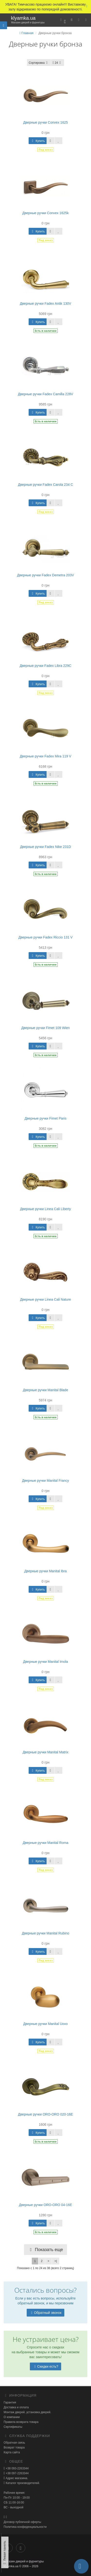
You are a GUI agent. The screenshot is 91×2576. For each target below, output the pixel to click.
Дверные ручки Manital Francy (45, 1480)
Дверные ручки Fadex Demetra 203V (45, 575)
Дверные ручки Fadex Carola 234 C (45, 485)
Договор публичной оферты (22, 2522)
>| (55, 2261)
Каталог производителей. (22, 2483)
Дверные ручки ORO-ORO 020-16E (45, 2114)
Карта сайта (12, 2452)
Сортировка (39, 62)
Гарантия (10, 2402)
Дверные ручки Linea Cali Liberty (45, 1209)
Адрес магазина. (16, 2478)
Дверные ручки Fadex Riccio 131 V (45, 937)
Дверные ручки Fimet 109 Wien (45, 1028)
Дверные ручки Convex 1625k (45, 213)
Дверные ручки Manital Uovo (45, 2024)
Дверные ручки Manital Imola (45, 1662)
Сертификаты (13, 2427)
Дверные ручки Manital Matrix (45, 1752)
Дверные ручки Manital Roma (45, 1843)
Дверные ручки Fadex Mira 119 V (45, 756)
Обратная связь (14, 2442)
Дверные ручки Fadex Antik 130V (45, 303)
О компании (12, 2417)
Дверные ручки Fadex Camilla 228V (45, 394)
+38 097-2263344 (17, 2473)
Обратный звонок (45, 2313)
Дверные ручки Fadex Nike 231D (45, 847)
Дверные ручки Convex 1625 (45, 122)
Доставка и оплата (16, 2407)
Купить (37, 141)
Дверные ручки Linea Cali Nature (45, 1299)
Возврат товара (14, 2447)
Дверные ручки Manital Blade (45, 1390)
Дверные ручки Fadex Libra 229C (45, 666)
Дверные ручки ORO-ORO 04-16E (45, 2205)
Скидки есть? (45, 2366)
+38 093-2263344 (17, 2468)
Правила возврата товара (21, 2422)
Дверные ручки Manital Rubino (45, 1933)
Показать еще (45, 2249)
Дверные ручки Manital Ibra (45, 1571)
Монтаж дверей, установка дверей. (27, 2412)
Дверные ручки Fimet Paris (45, 1118)
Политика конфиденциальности (25, 2527)
